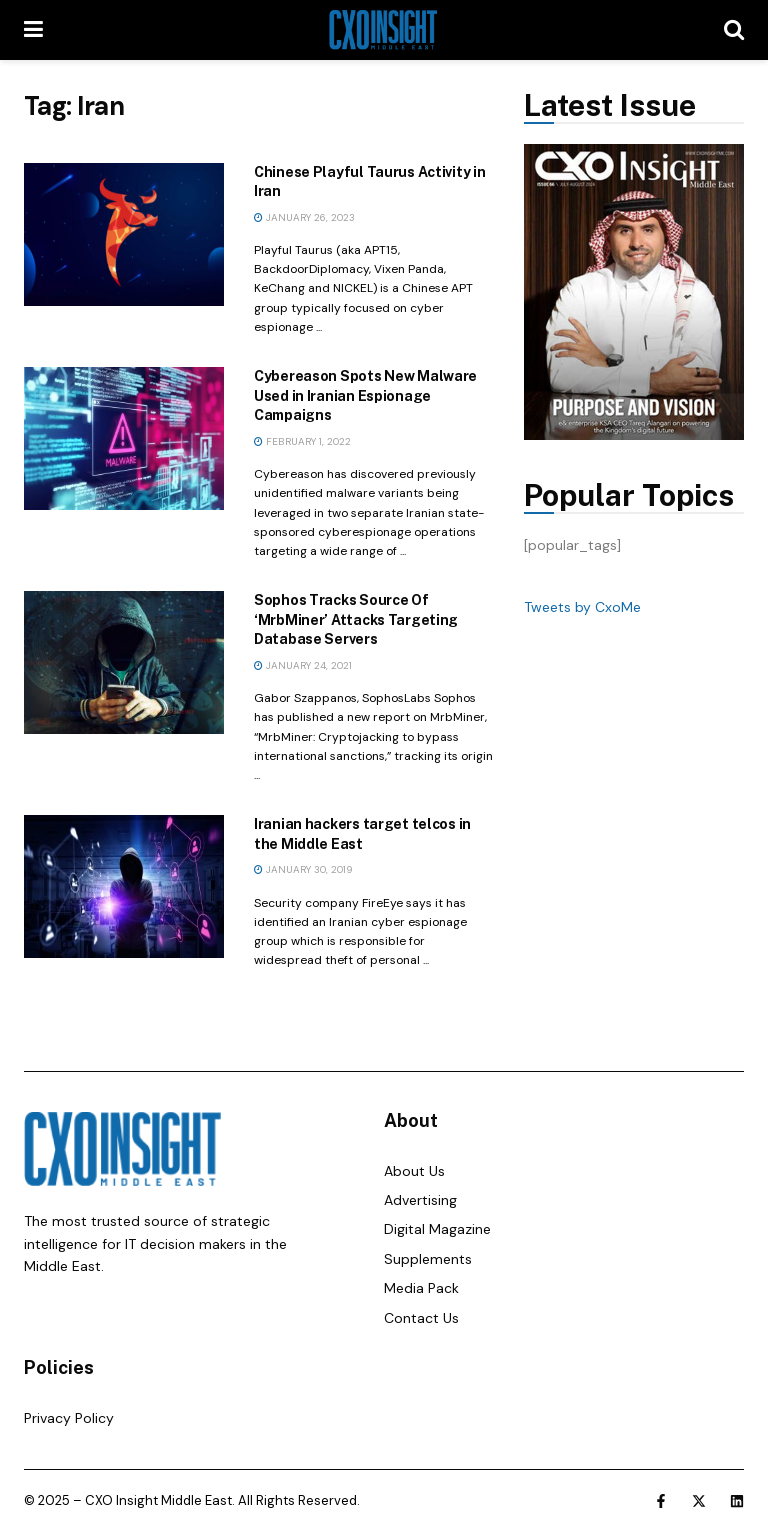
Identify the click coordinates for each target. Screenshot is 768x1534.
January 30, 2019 (303, 869)
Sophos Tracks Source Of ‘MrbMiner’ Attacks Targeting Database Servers (356, 619)
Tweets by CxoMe (582, 607)
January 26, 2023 (304, 217)
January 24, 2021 (303, 665)
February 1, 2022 (302, 441)
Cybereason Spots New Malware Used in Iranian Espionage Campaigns (365, 395)
